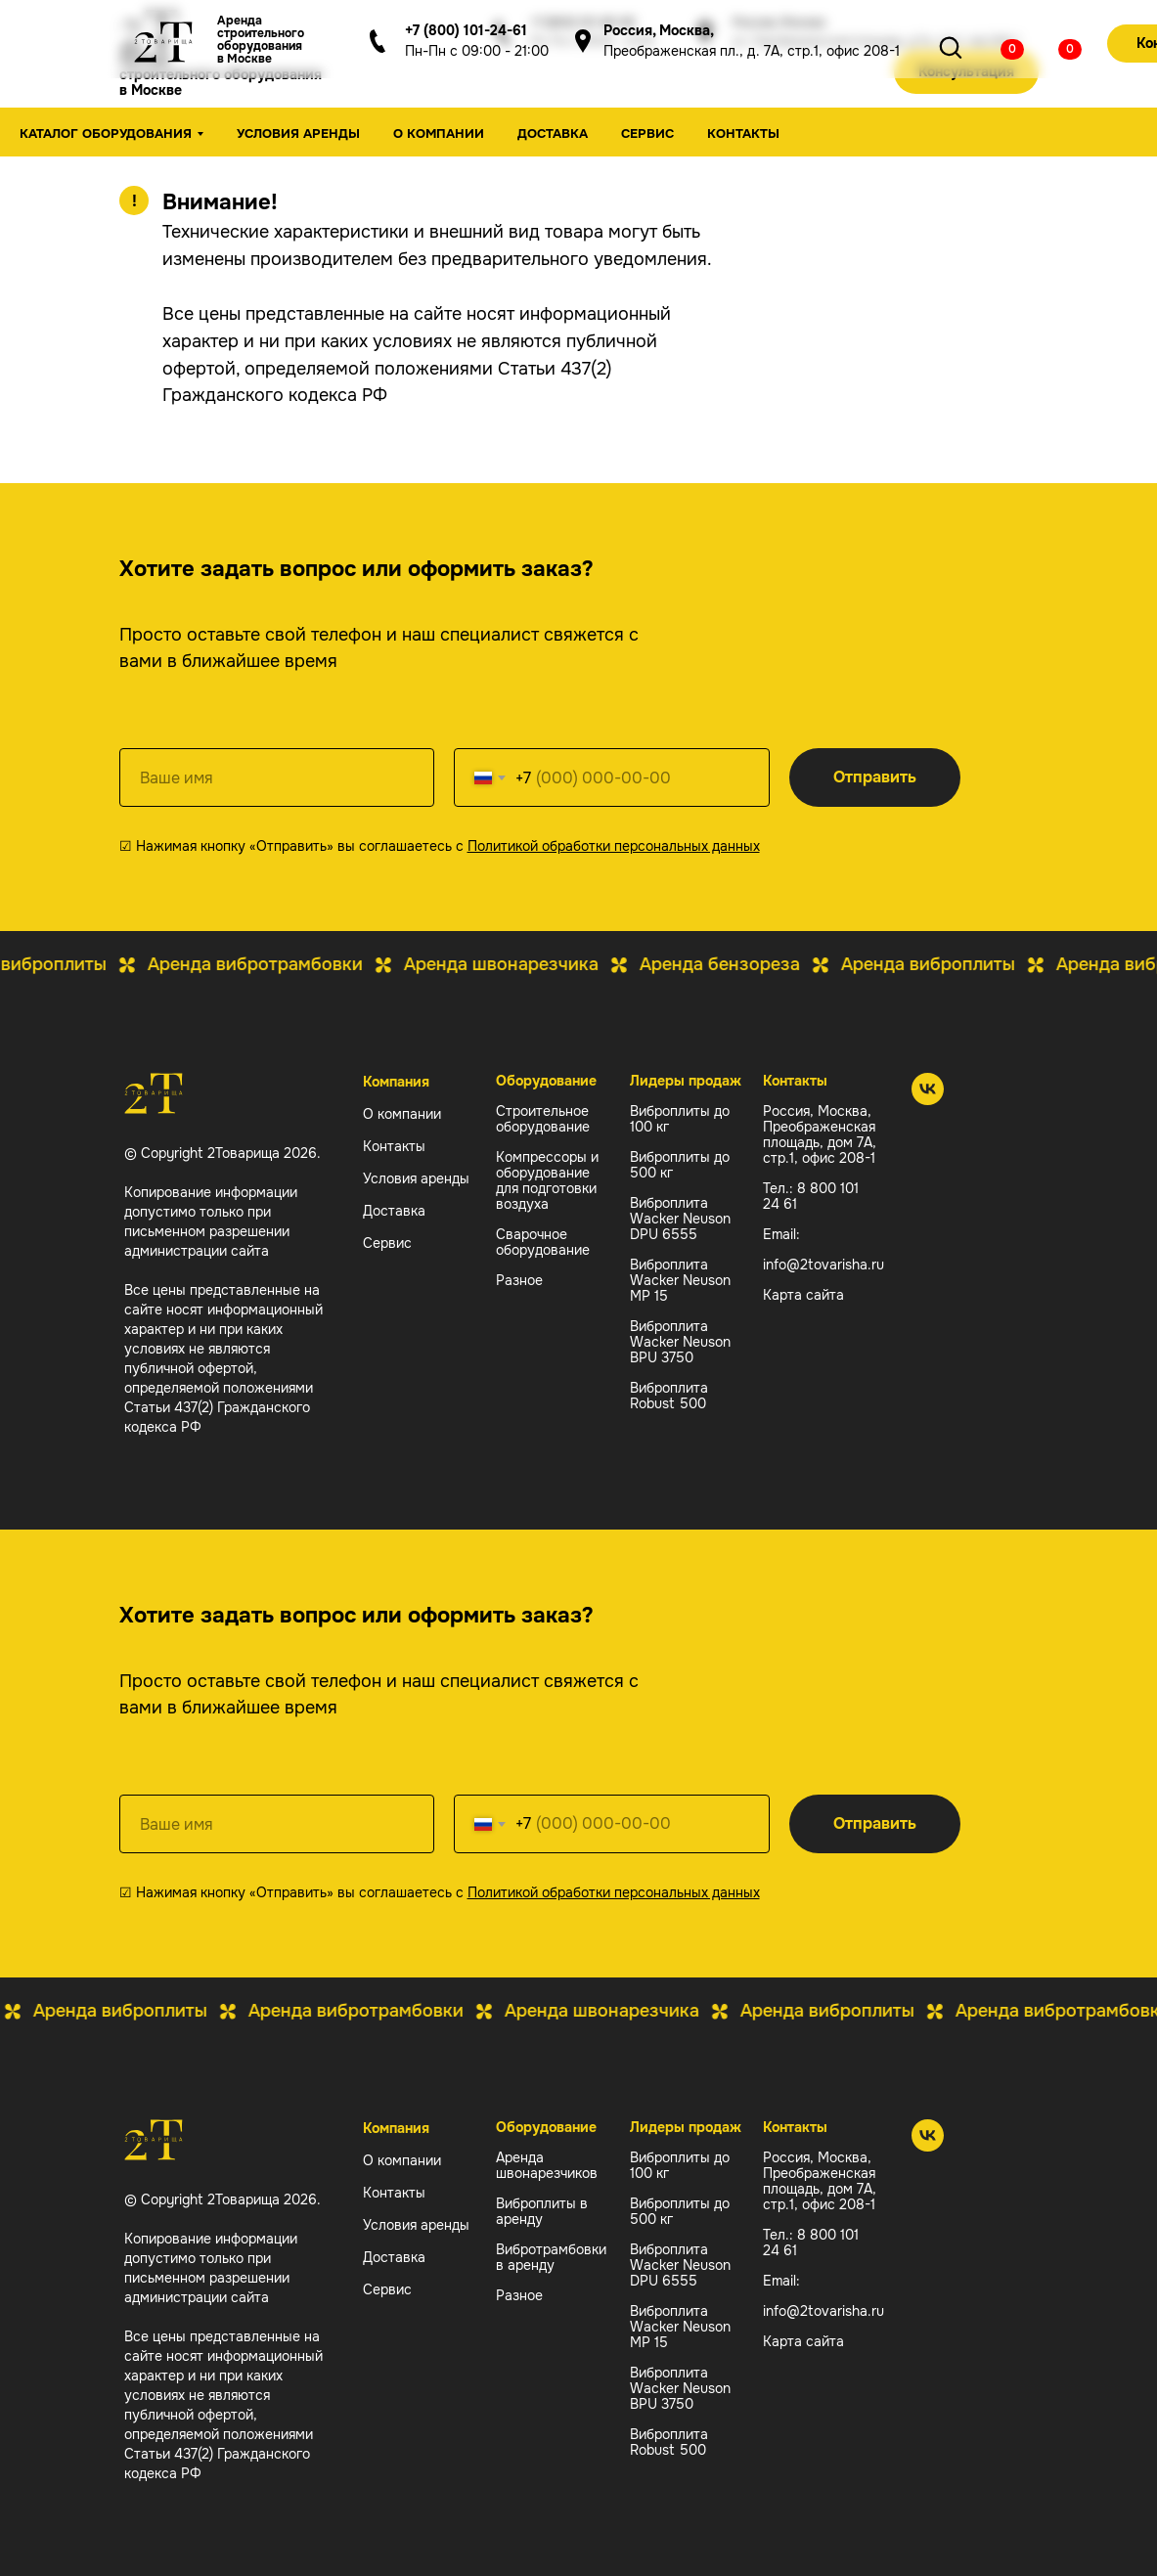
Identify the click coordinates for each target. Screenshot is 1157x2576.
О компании (438, 133)
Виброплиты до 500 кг (680, 1164)
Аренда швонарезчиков (547, 2165)
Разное (519, 1280)
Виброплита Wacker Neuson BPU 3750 (680, 1341)
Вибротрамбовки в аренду (551, 2257)
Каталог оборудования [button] (106, 133)
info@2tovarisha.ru (823, 1264)
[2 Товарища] (928, 1099)
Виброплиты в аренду (542, 2211)
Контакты (743, 133)
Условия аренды (298, 133)
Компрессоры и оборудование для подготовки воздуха (547, 1180)
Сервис (647, 133)
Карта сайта (803, 1295)
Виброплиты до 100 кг (680, 1118)
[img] (997, 46)
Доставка (552, 133)
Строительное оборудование (543, 1118)
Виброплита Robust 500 (669, 1395)
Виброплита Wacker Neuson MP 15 (680, 1280)
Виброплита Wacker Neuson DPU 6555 (680, 1218)
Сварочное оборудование (543, 1242)
